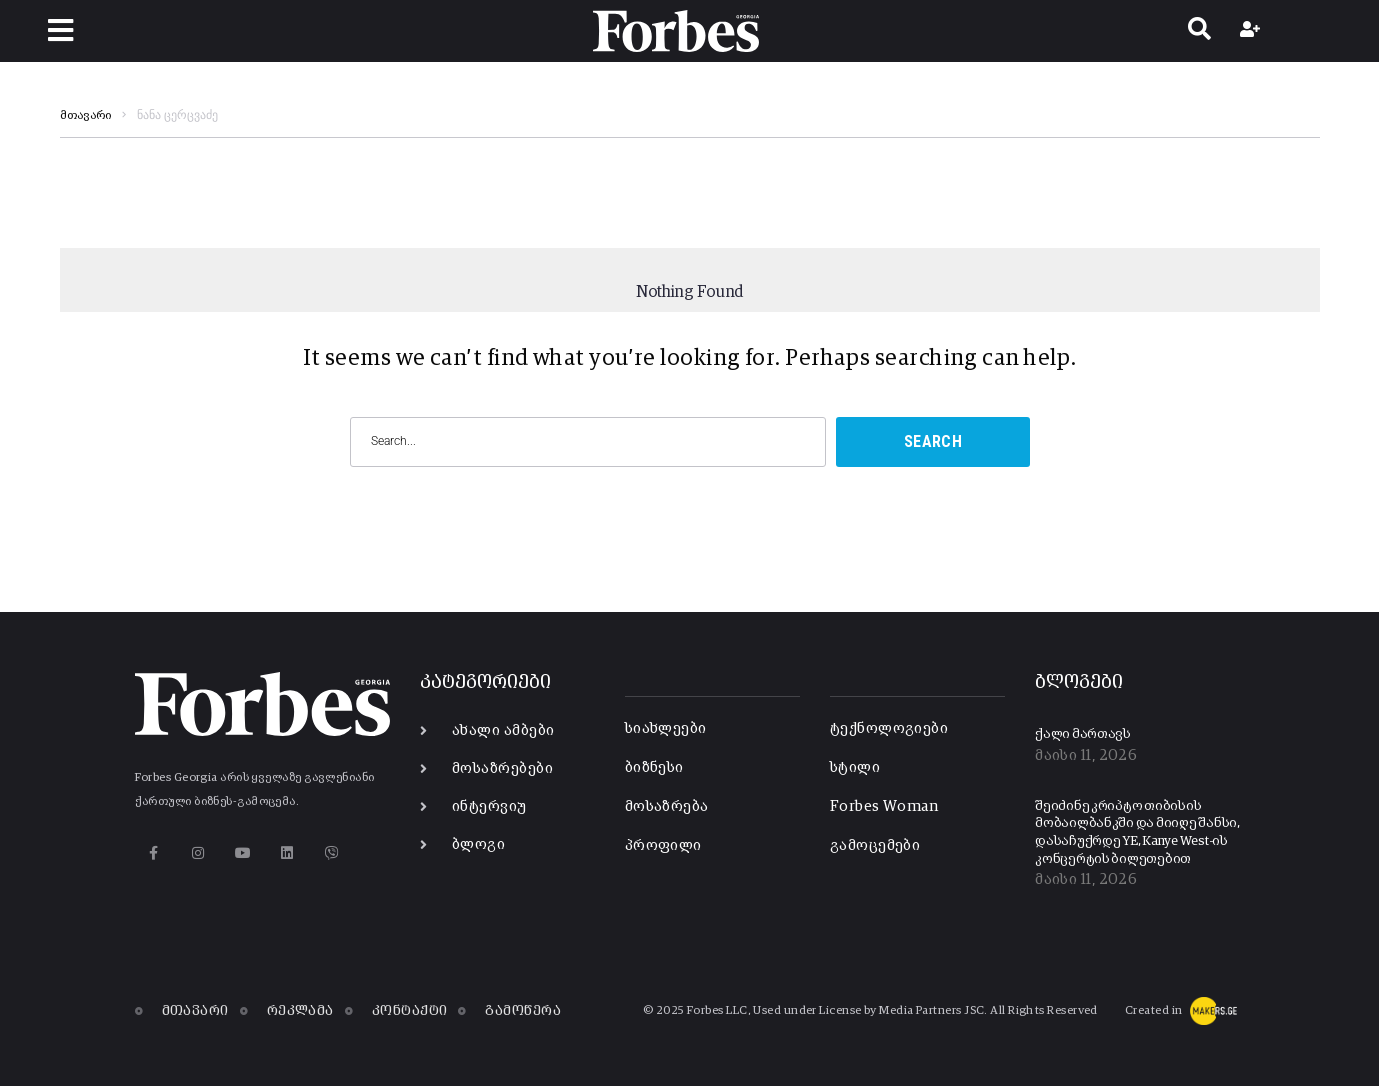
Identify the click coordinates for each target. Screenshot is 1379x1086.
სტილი (855, 767)
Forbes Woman (884, 806)
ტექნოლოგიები (889, 728)
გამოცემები (875, 845)
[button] (60, 30)
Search (933, 441)
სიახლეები (666, 728)
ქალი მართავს (1083, 734)
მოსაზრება (667, 806)
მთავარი (85, 116)
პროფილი (663, 845)
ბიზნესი (654, 767)
